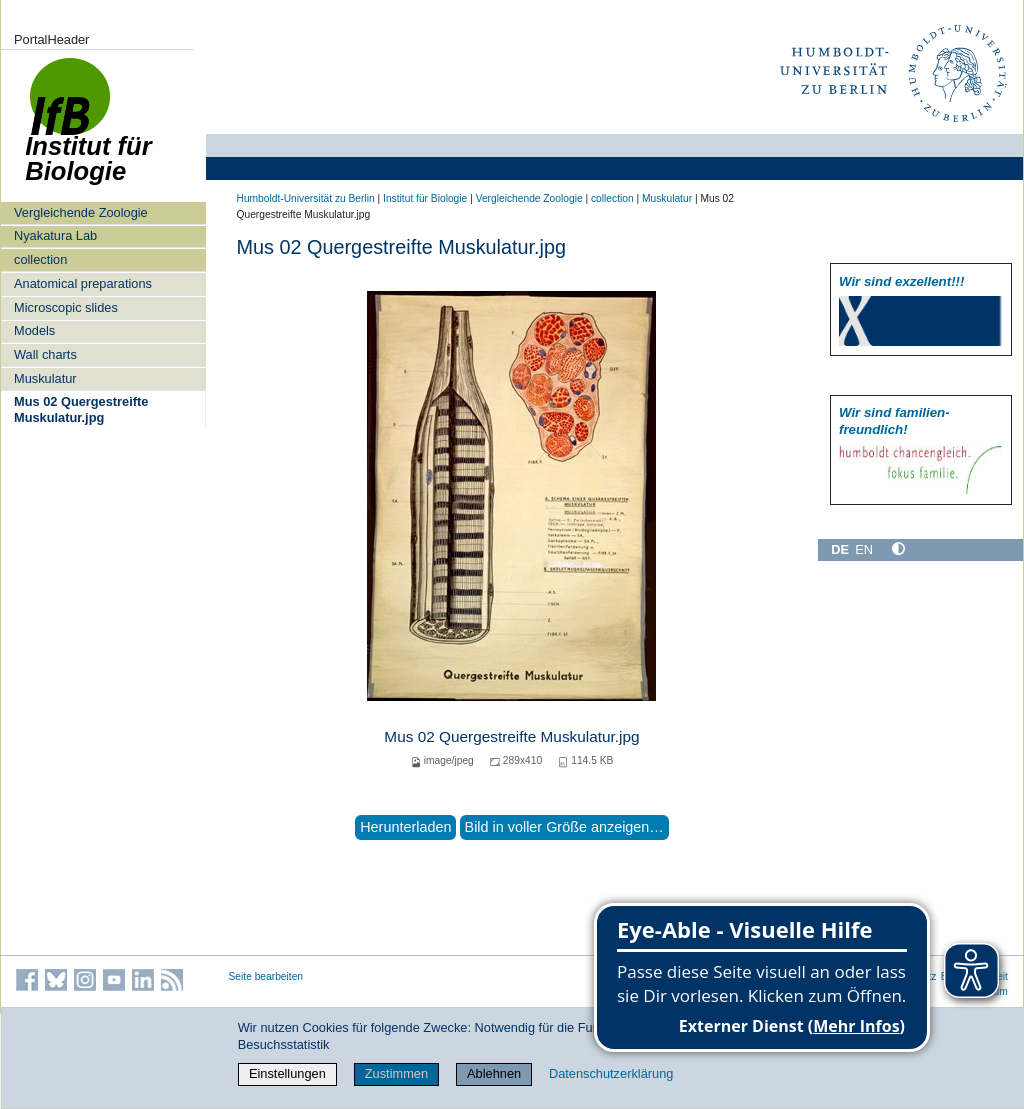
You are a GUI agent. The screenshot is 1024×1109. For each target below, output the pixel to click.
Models (34, 330)
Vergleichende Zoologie (81, 212)
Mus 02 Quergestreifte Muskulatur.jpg (81, 409)
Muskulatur (45, 378)
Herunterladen (405, 827)
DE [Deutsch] (840, 549)
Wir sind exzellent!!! (901, 281)
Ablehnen (494, 1073)
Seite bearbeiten (266, 976)
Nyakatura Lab (55, 235)
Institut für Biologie (425, 198)
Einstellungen (287, 1073)
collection (40, 259)
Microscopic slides (66, 307)
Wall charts (45, 354)
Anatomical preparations (83, 283)
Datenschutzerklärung (611, 1073)
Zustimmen (396, 1073)
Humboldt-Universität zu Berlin (306, 198)
